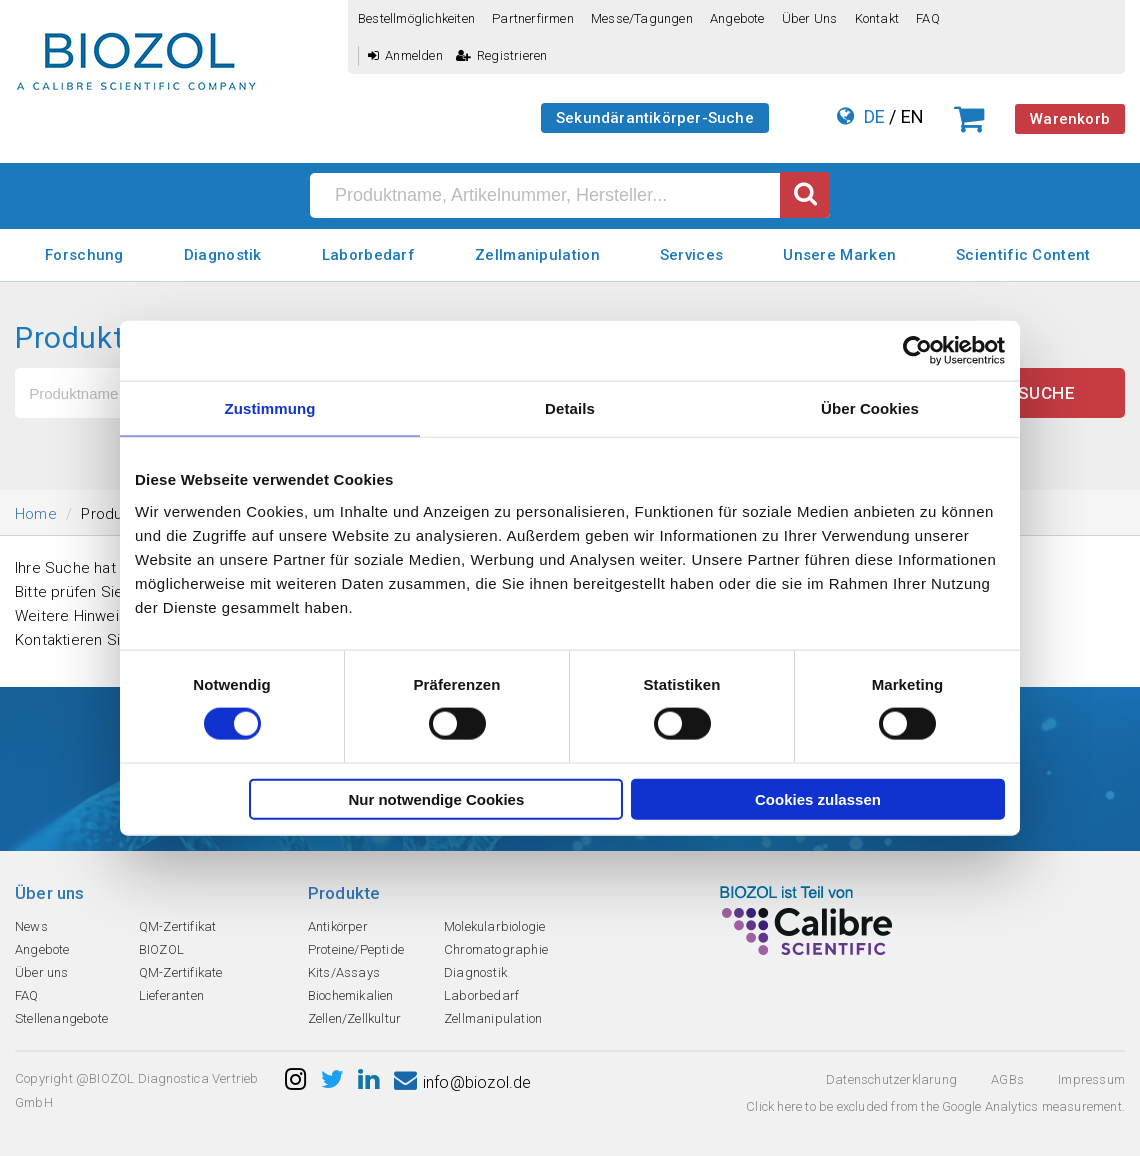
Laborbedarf (368, 255)
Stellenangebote (61, 1018)
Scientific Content (1023, 255)
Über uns (810, 18)
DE (874, 116)
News (31, 926)
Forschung (84, 255)
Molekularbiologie (494, 926)
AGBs (1007, 1079)
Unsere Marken (839, 255)
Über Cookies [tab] (870, 408)
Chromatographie (496, 949)
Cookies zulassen (818, 798)
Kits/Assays (344, 972)
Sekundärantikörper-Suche (655, 118)
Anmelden (405, 55)
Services (691, 255)
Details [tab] (570, 408)
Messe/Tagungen (642, 18)
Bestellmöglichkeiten (416, 18)
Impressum (1091, 1079)
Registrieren (502, 55)
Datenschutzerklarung (891, 1079)
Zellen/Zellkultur (354, 1018)
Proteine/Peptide (356, 949)
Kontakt (877, 18)
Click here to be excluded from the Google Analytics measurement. (935, 1106)
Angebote (737, 18)
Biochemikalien (351, 995)
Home (36, 514)
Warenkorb (1070, 119)
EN (912, 116)
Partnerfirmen (533, 18)
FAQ (928, 18)
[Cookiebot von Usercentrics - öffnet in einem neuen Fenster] (917, 351)
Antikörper (338, 926)
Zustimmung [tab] (270, 408)
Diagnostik (223, 255)
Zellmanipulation (537, 255)
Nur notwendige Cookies (436, 798)
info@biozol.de (463, 1082)
